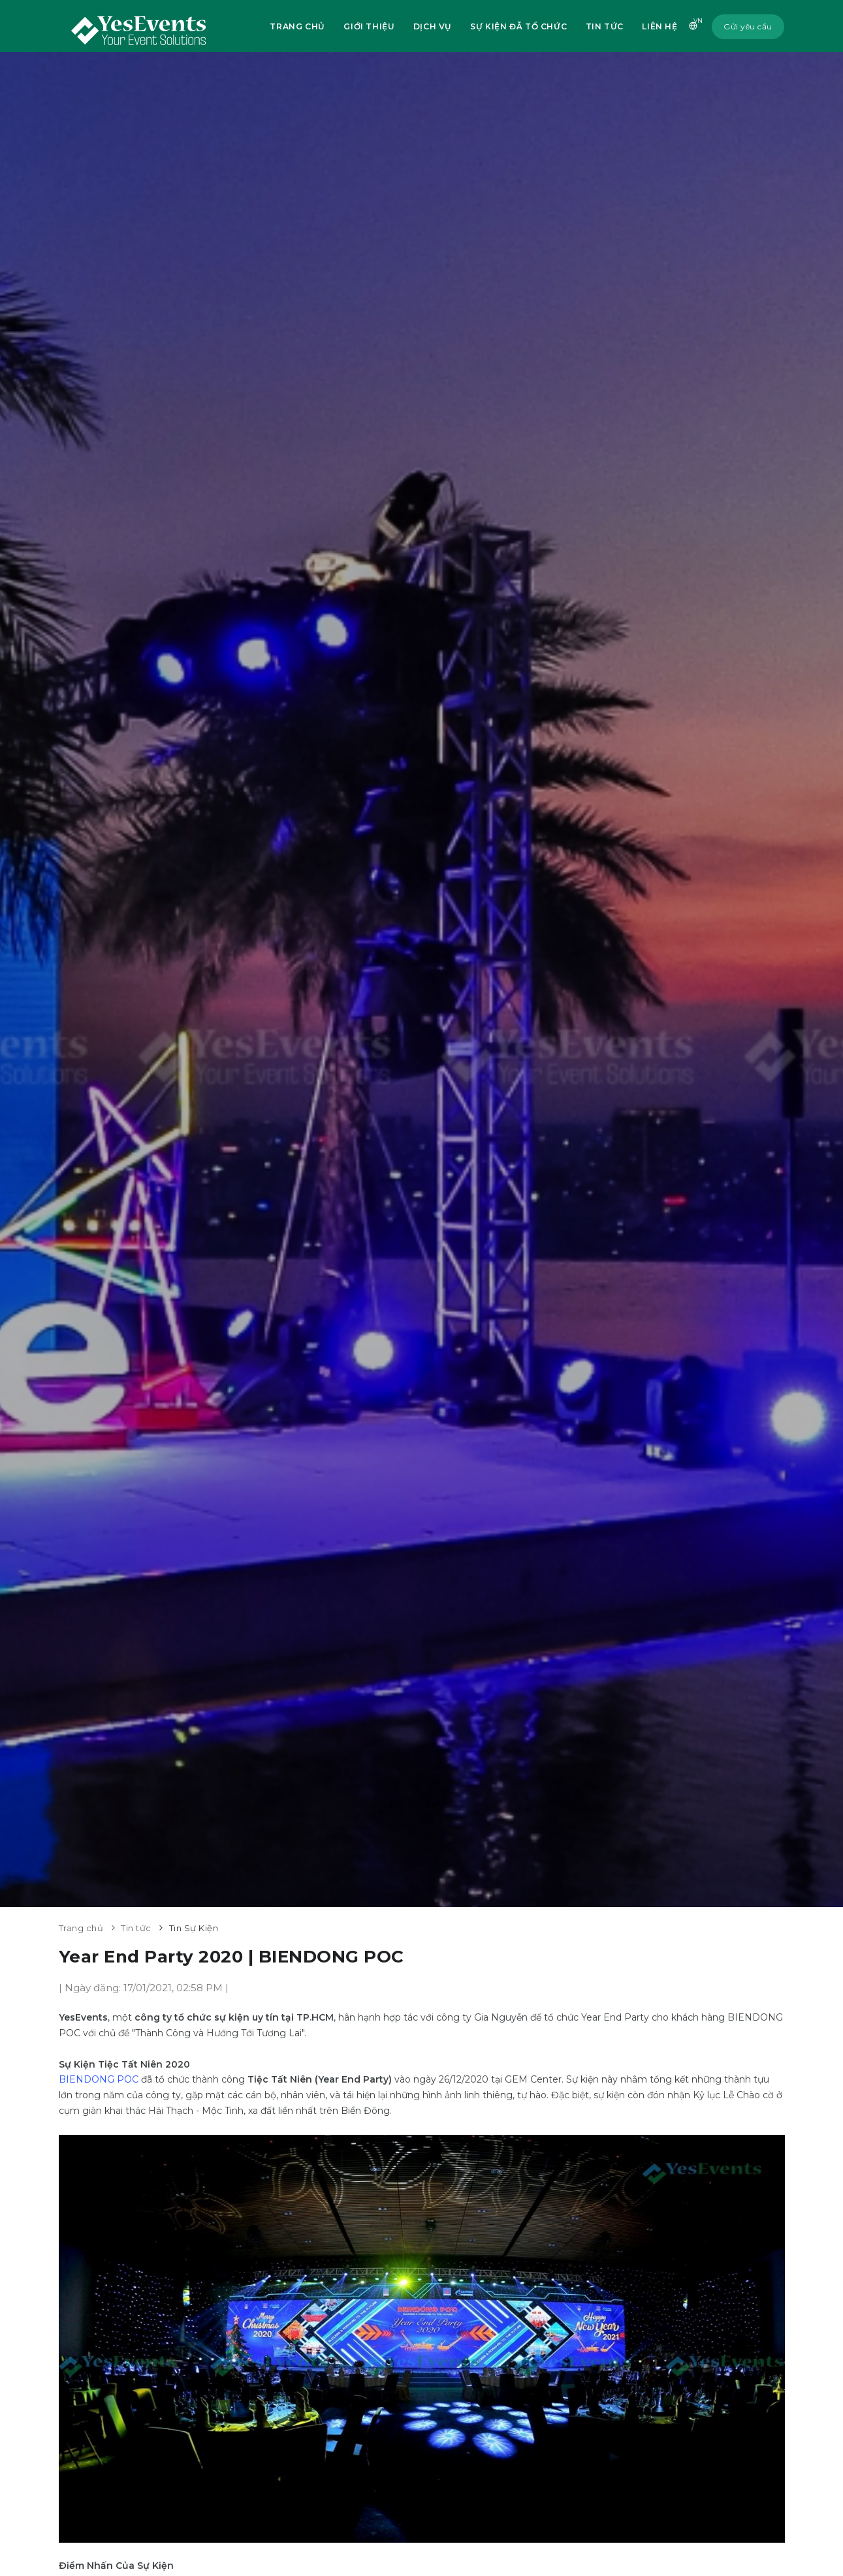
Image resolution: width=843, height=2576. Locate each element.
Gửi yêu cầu (748, 26)
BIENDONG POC (98, 2079)
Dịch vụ (432, 26)
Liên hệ (659, 26)
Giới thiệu (367, 26)
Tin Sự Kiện (194, 1928)
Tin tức (603, 26)
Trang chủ (295, 26)
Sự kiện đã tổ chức (517, 26)
